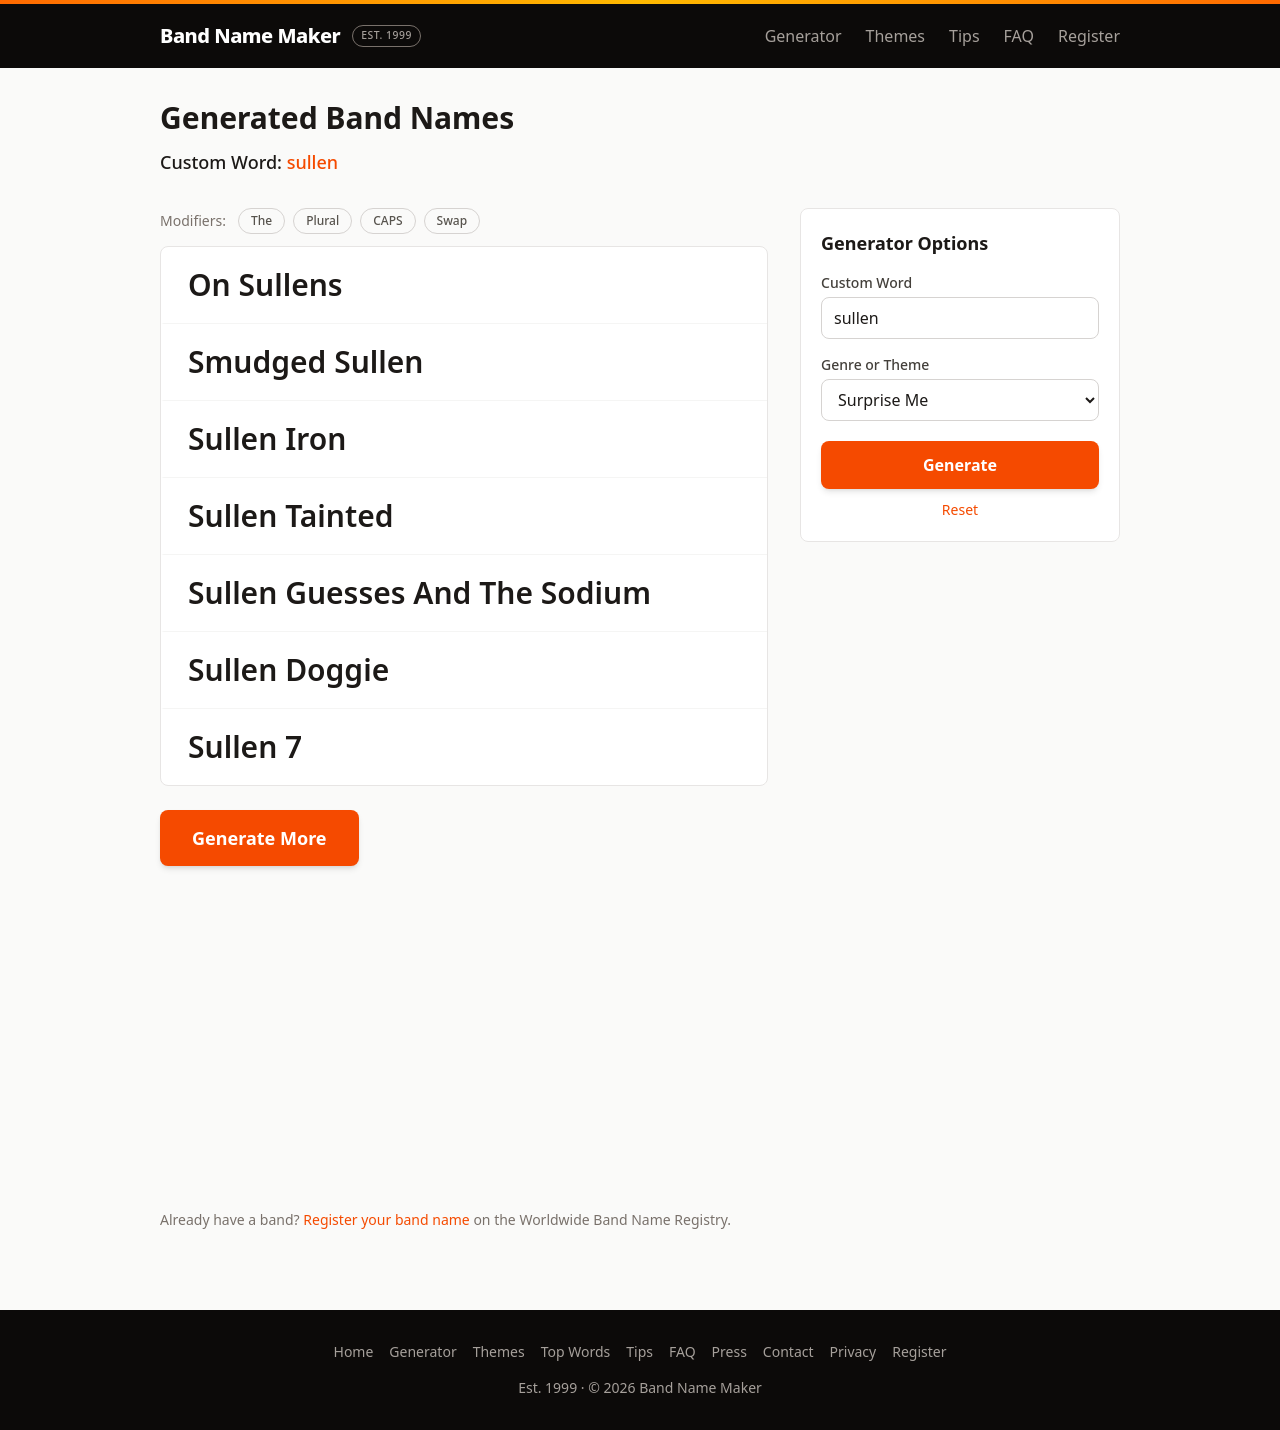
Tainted (339, 515)
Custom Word (866, 282)
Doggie (337, 669)
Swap (452, 220)
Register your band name (386, 1219)
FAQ (1019, 36)
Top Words (576, 1351)
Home (354, 1351)
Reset (960, 509)
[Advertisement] (960, 699)
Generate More (259, 838)
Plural (322, 220)
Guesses (345, 592)
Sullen (378, 361)
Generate (960, 465)
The (261, 220)
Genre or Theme (875, 364)
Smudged (257, 361)
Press (729, 1351)
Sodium (596, 592)
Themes (895, 36)
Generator (803, 36)
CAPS (387, 220)
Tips (964, 36)
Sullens (291, 284)
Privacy (853, 1351)
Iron (315, 438)
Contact (788, 1351)
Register (1089, 36)
